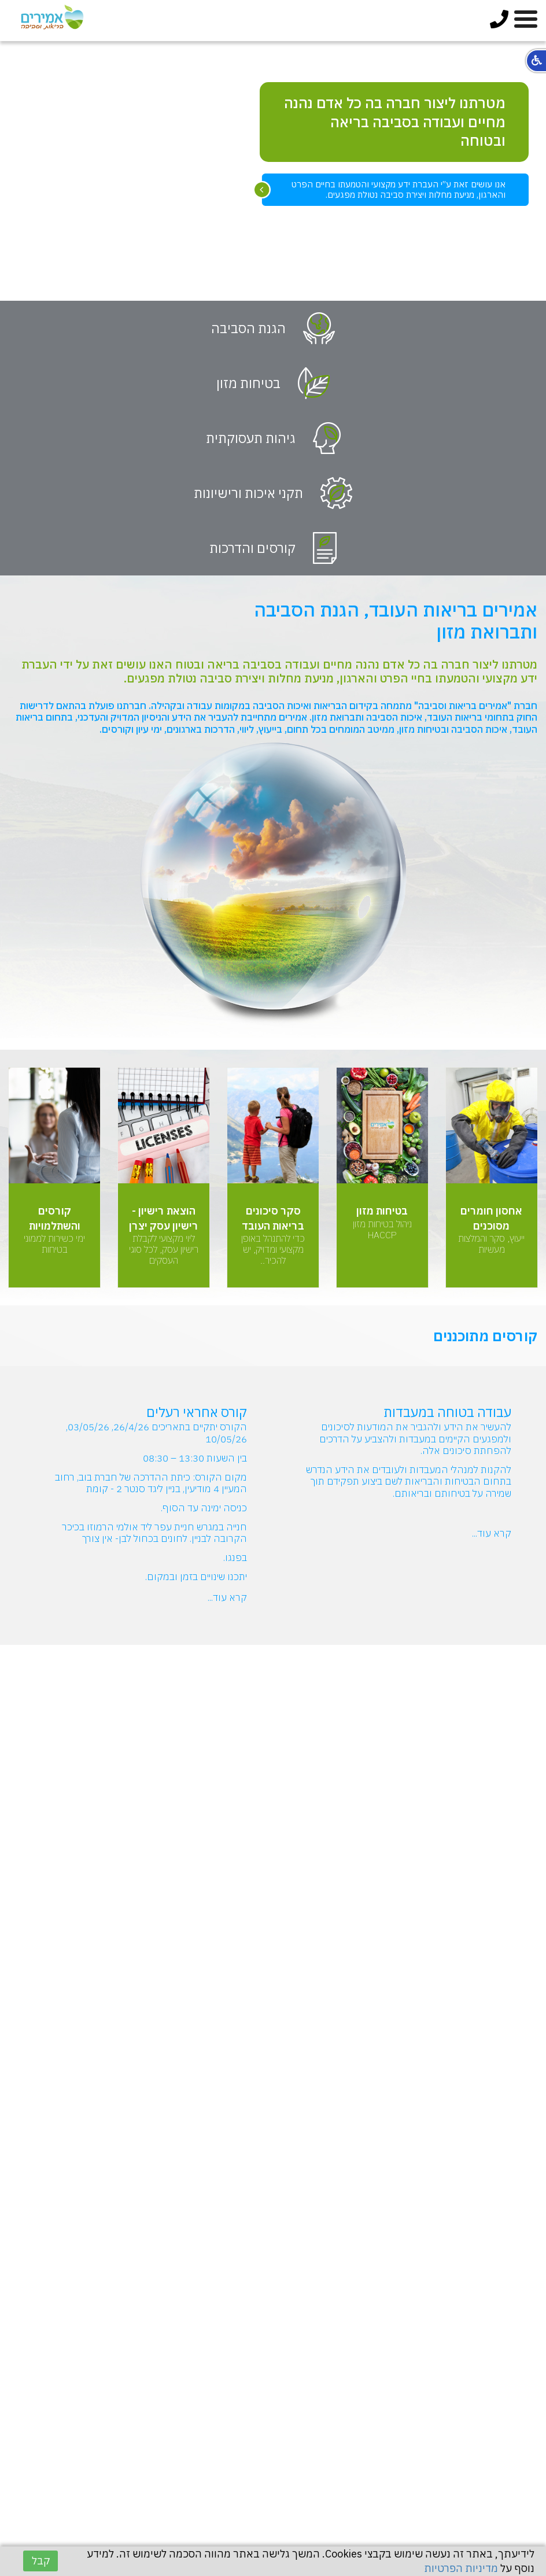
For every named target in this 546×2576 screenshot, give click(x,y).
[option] (273, 170)
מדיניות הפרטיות (461, 2568)
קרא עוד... (491, 1533)
